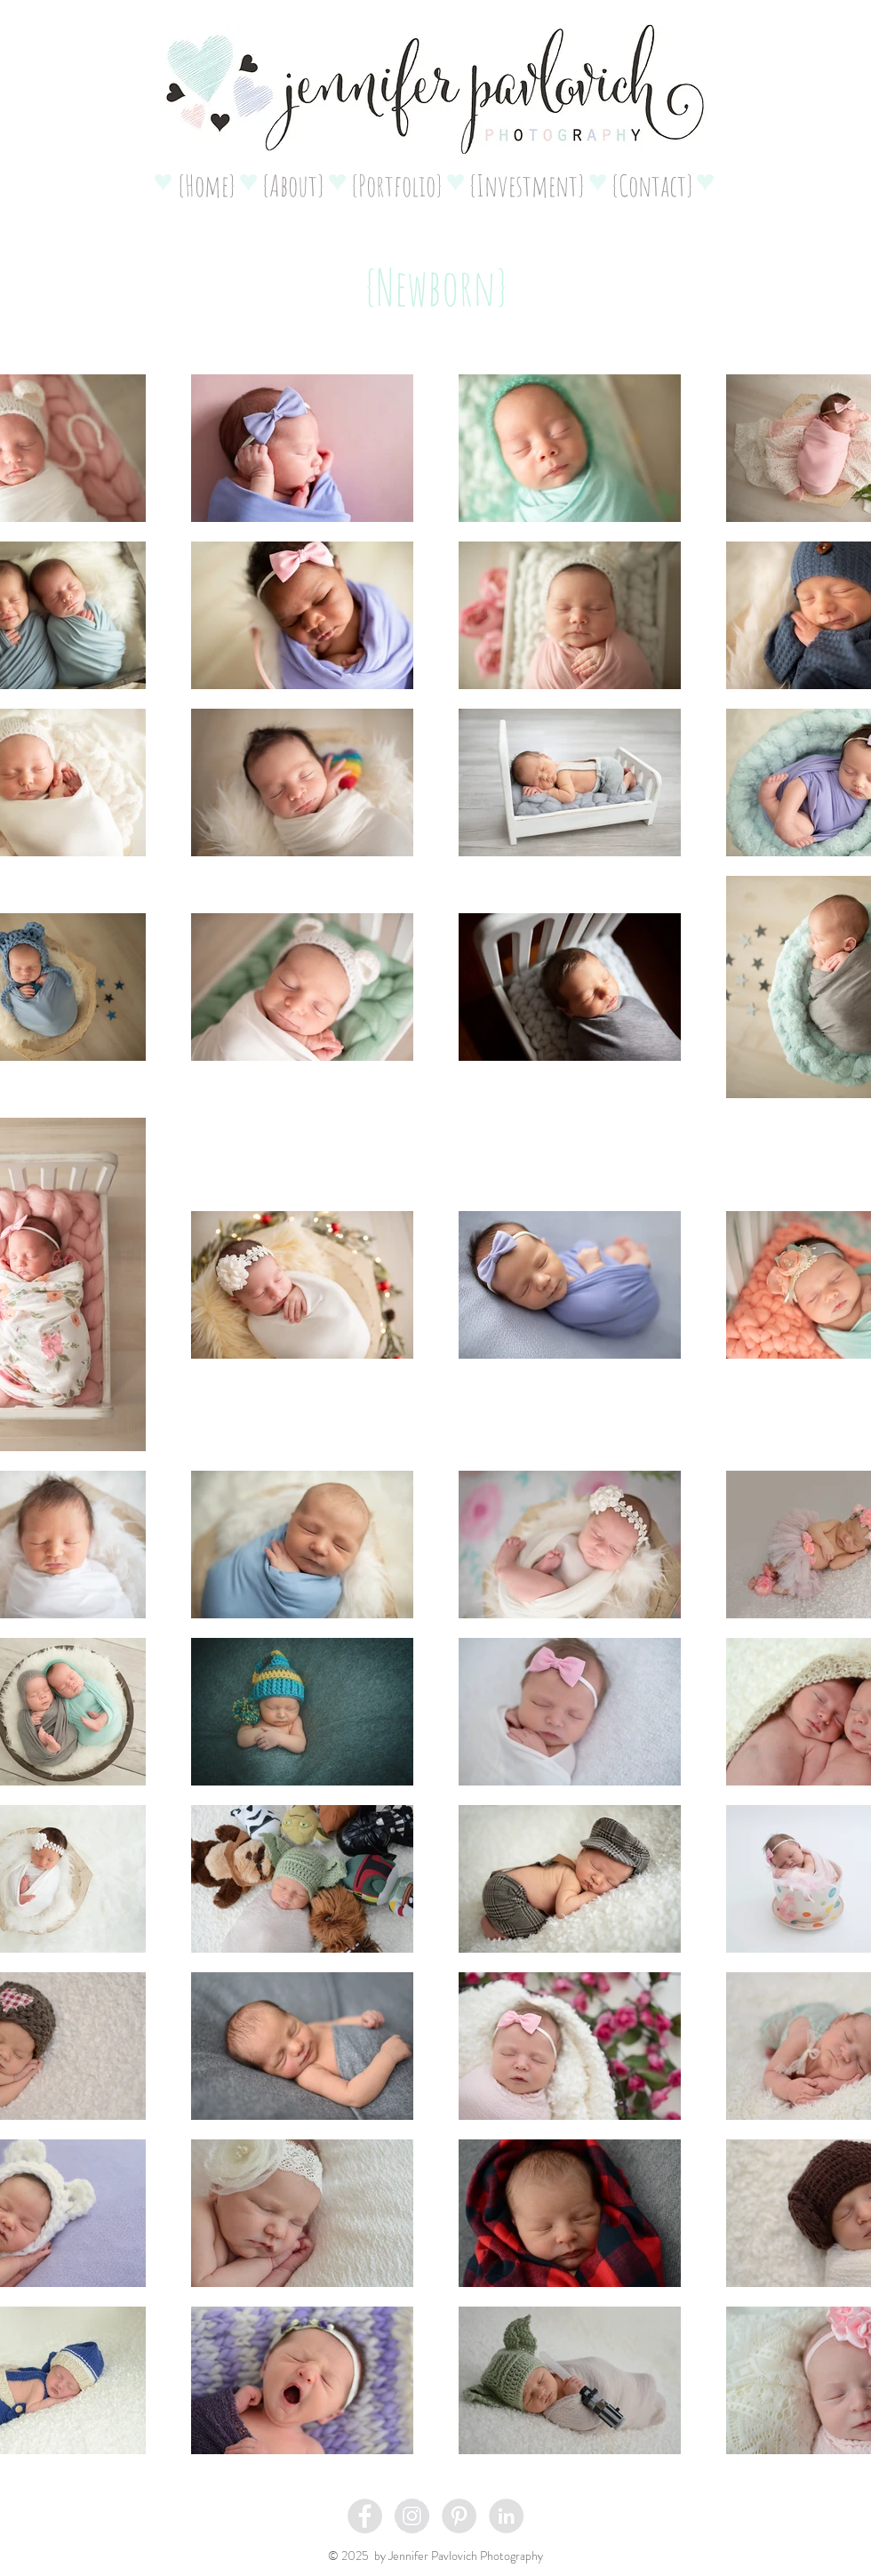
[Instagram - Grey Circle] (412, 2516)
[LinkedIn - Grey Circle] (506, 2516)
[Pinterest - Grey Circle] (459, 2516)
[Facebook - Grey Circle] (365, 2516)
